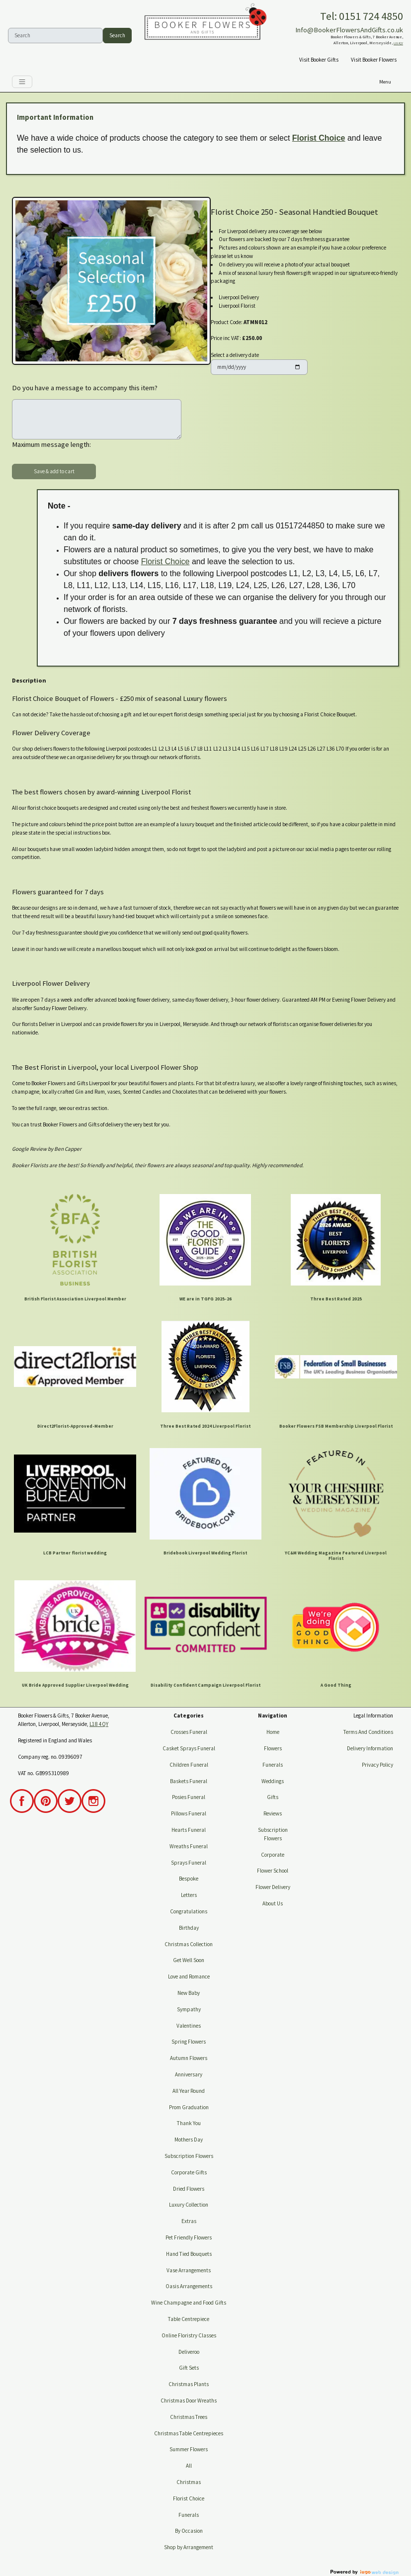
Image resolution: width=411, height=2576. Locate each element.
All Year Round (188, 2090)
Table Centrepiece (188, 2319)
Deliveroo (188, 2351)
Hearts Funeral (188, 1829)
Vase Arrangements (188, 2270)
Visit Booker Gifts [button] (318, 59)
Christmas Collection (188, 1944)
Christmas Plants (188, 2384)
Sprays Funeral (188, 1862)
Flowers (273, 1748)
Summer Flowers (188, 2449)
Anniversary (188, 2074)
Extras (188, 2221)
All (189, 2465)
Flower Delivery (272, 1887)
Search (117, 35)
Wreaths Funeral (188, 1846)
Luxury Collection (188, 2204)
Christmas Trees (188, 2416)
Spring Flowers (188, 2041)
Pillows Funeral (188, 1813)
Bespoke (188, 1878)
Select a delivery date (235, 354)
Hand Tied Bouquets (189, 2253)
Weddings (272, 1781)
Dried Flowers (188, 2188)
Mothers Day (188, 2139)
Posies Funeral (188, 1797)
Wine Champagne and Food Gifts (188, 2302)
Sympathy (189, 2009)
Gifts (272, 1797)
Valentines (188, 2025)
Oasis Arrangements (188, 2286)
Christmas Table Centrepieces (188, 2433)
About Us (272, 1903)
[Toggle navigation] (22, 82)
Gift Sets (189, 2367)
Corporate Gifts (189, 2172)
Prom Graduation (189, 2107)
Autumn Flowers (188, 2058)
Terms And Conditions (368, 1731)
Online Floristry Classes (189, 2335)
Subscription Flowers (188, 2155)
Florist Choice (318, 138)
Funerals (188, 2514)
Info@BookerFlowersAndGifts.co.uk (349, 29)
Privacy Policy (377, 1764)
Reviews (272, 1813)
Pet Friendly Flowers (188, 2237)
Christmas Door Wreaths (189, 2400)
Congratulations (188, 1911)
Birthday (189, 1927)
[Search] (55, 35)
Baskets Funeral (188, 1781)
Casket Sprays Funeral (189, 1748)
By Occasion (189, 2530)
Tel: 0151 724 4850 (361, 16)
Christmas (188, 2482)
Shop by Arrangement (188, 2547)
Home (272, 1731)
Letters (189, 1894)
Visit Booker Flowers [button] (374, 59)
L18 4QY (398, 43)
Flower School (272, 1870)
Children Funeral (188, 1764)
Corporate (272, 1854)
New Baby (188, 1992)
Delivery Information (370, 1748)
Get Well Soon (188, 1960)
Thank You (189, 2123)
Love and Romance (189, 1976)
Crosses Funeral (188, 1731)
